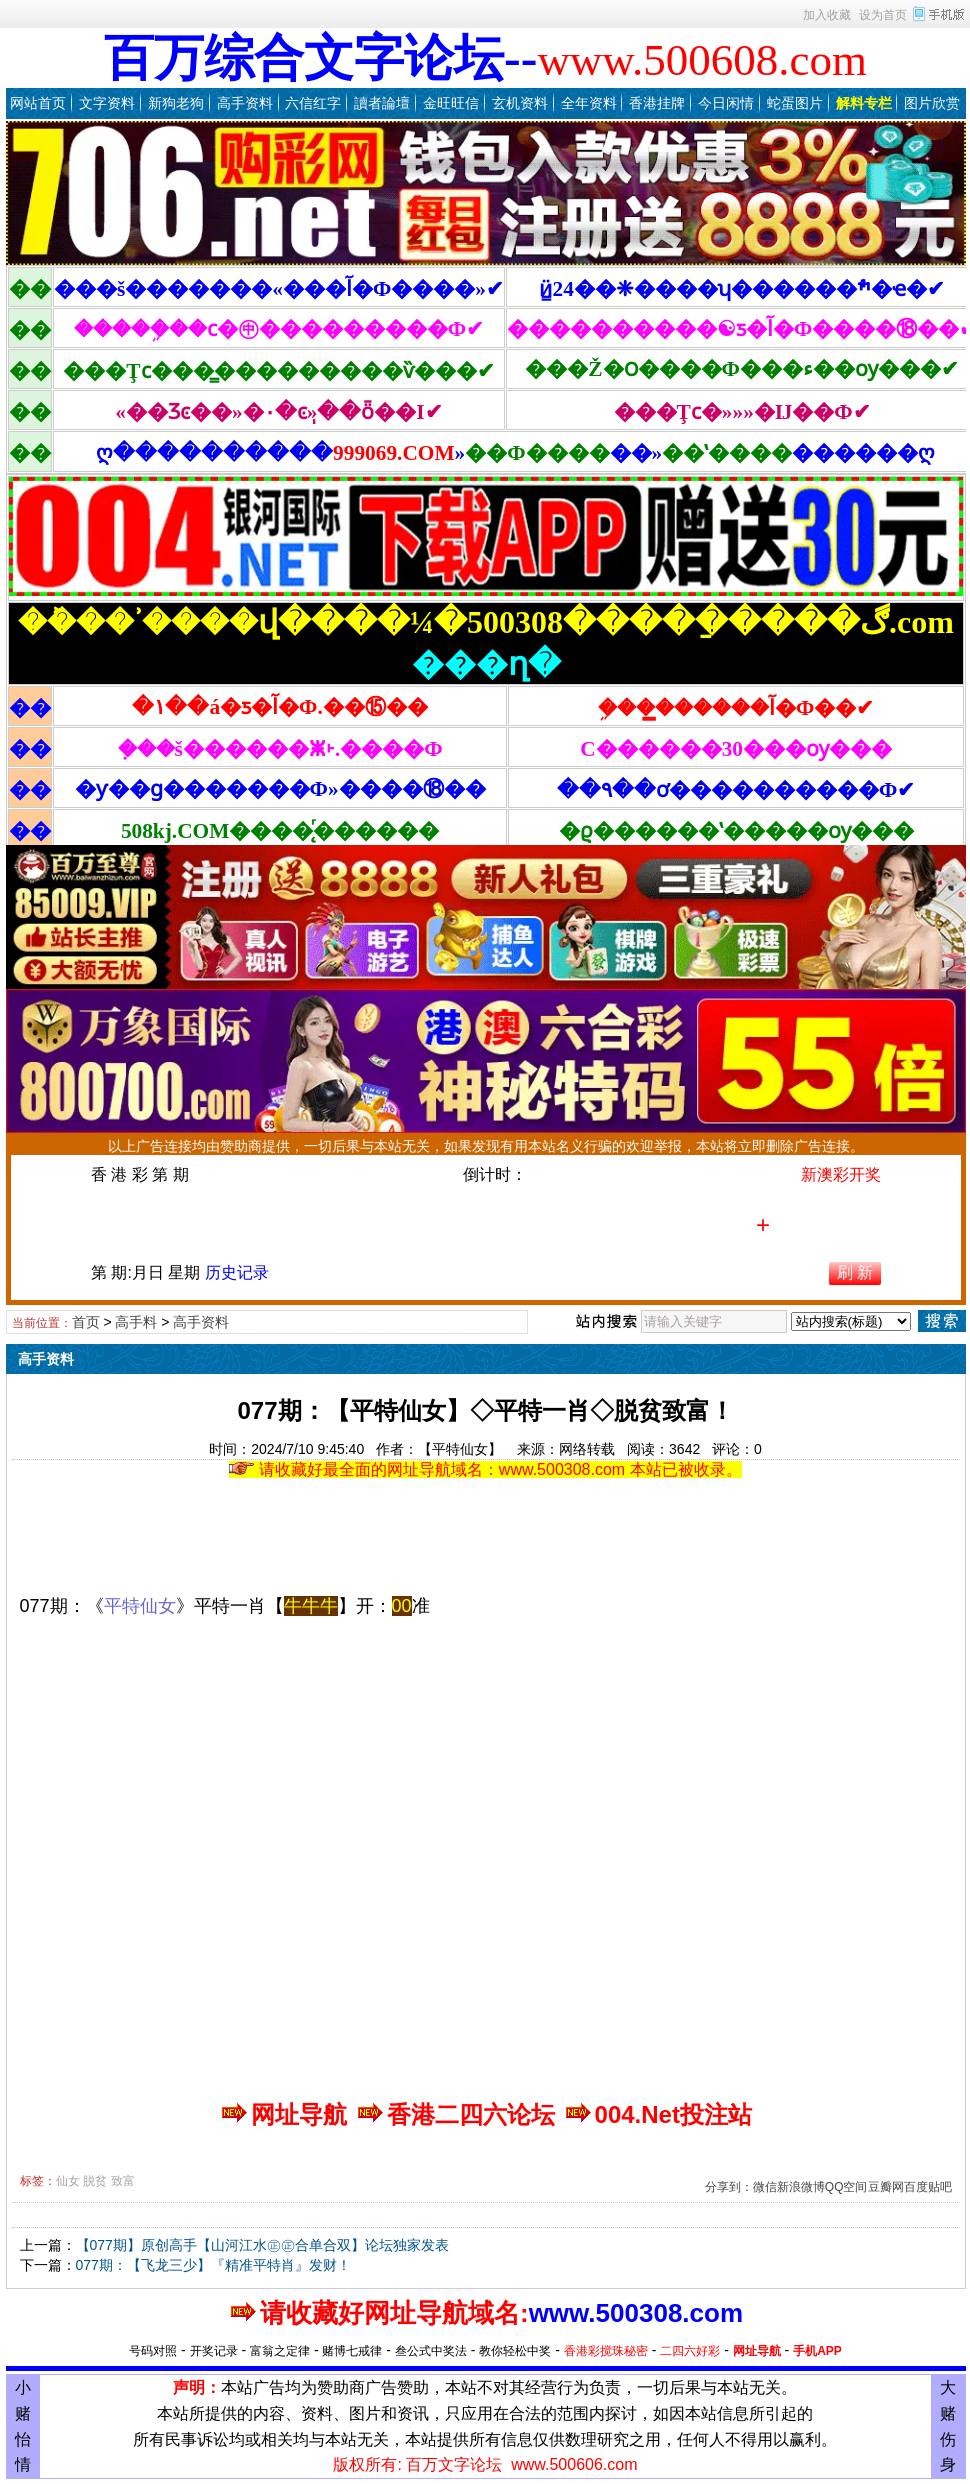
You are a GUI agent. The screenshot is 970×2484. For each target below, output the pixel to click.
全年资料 (589, 103)
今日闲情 (726, 103)
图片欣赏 (932, 103)
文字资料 (107, 103)
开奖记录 (214, 2351)
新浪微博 (801, 2187)
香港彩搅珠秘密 (606, 2351)
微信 (765, 2187)
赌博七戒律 (352, 2351)
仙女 (68, 2181)
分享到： (729, 2187)
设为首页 (883, 15)
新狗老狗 (176, 103)
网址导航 (757, 2351)
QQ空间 (846, 2187)
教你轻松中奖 (515, 2351)
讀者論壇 (382, 103)
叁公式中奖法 (431, 2351)
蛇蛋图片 (795, 103)
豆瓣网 (886, 2187)
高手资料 (245, 103)
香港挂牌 (657, 103)
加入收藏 (827, 15)
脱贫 (95, 2181)
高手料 (136, 1322)
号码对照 (153, 2351)
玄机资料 (520, 103)
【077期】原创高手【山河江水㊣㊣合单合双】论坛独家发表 (262, 2245)
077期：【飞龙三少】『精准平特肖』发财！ (213, 2265)
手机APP (817, 2351)
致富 (123, 2181)
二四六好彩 (690, 2351)
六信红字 (313, 103)
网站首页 (38, 103)
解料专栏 (864, 103)
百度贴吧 (928, 2187)
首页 (86, 1322)
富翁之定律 (280, 2351)
